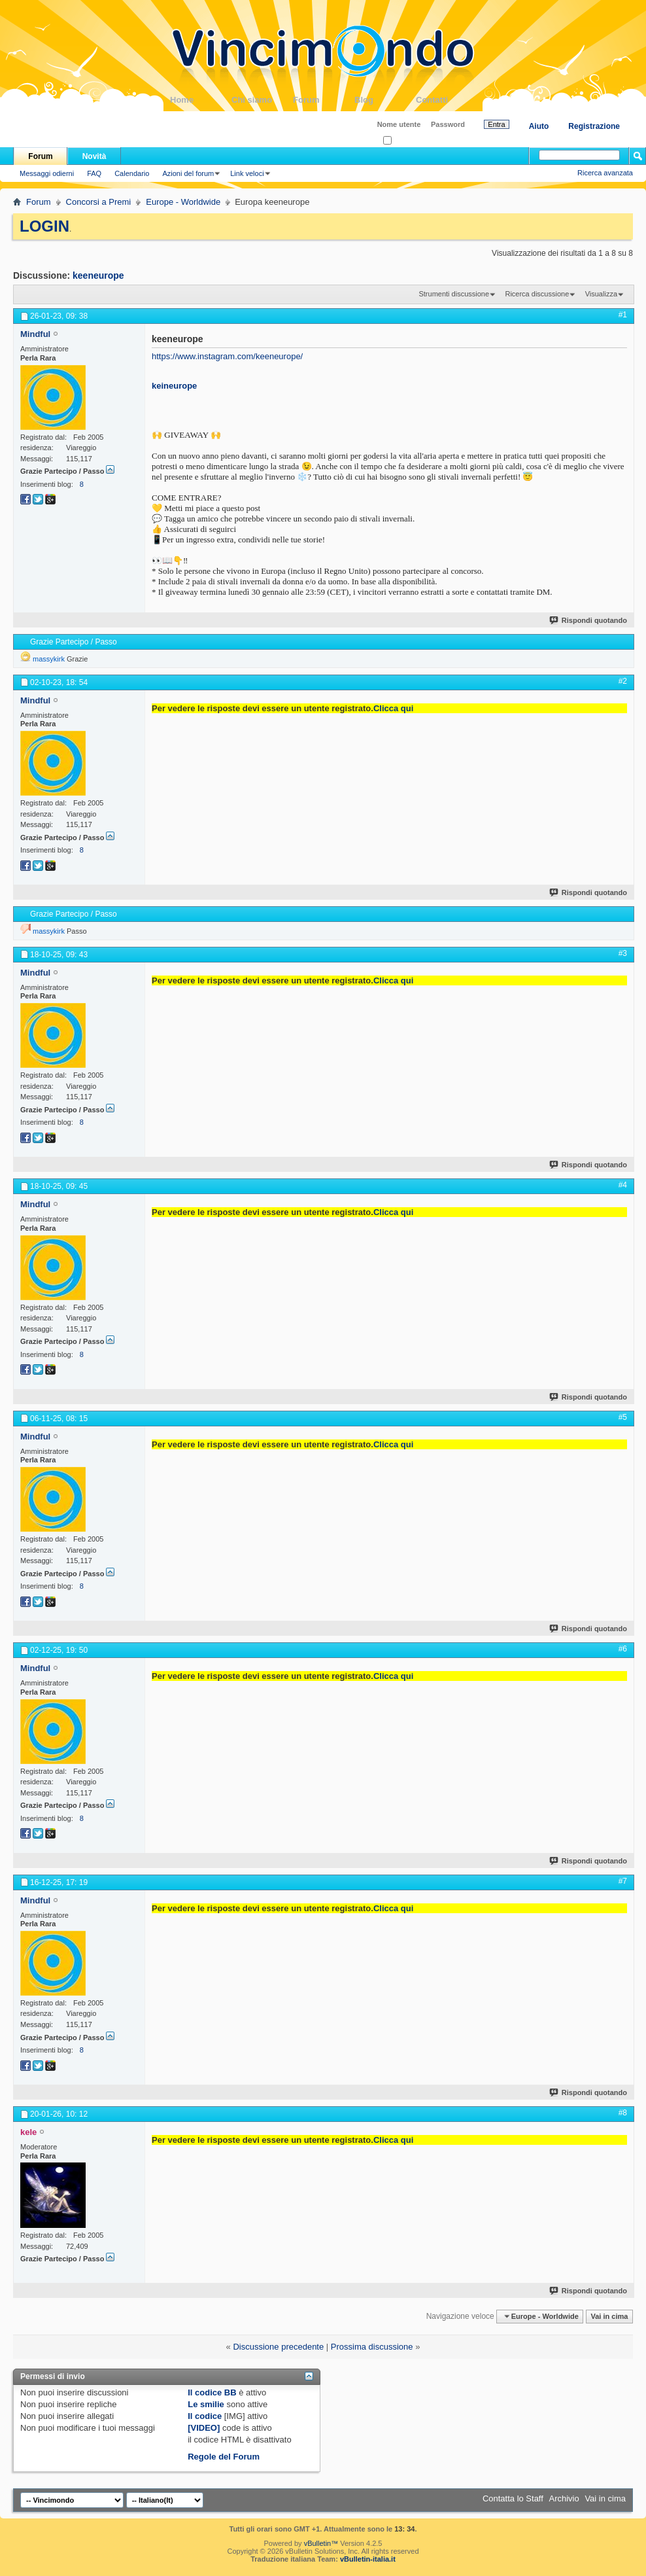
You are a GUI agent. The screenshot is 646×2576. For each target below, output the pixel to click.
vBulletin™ (321, 2543)
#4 (623, 1185)
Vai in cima (609, 2316)
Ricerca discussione (537, 294)
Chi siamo (262, 99)
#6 (623, 1648)
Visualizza (601, 294)
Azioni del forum (188, 173)
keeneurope (98, 275)
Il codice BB (212, 2392)
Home (200, 99)
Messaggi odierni (47, 173)
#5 (623, 1417)
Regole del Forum (224, 2456)
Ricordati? (403, 141)
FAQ (94, 173)
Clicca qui (393, 708)
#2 (623, 681)
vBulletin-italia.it (368, 2559)
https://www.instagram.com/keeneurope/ (227, 356)
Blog (385, 99)
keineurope (174, 386)
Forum (323, 99)
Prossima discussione (372, 2347)
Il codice (205, 2416)
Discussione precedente (278, 2347)
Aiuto (539, 126)
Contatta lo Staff (513, 2498)
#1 (623, 314)
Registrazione (594, 126)
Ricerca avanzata (605, 173)
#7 (623, 1881)
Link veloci (247, 173)
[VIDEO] (204, 2428)
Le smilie (206, 2404)
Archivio (564, 2498)
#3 (623, 953)
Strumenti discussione (453, 294)
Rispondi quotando (589, 620)
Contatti (446, 99)
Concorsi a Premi (98, 202)
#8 (623, 2112)
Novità (94, 156)
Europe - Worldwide (183, 202)
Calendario (131, 173)
